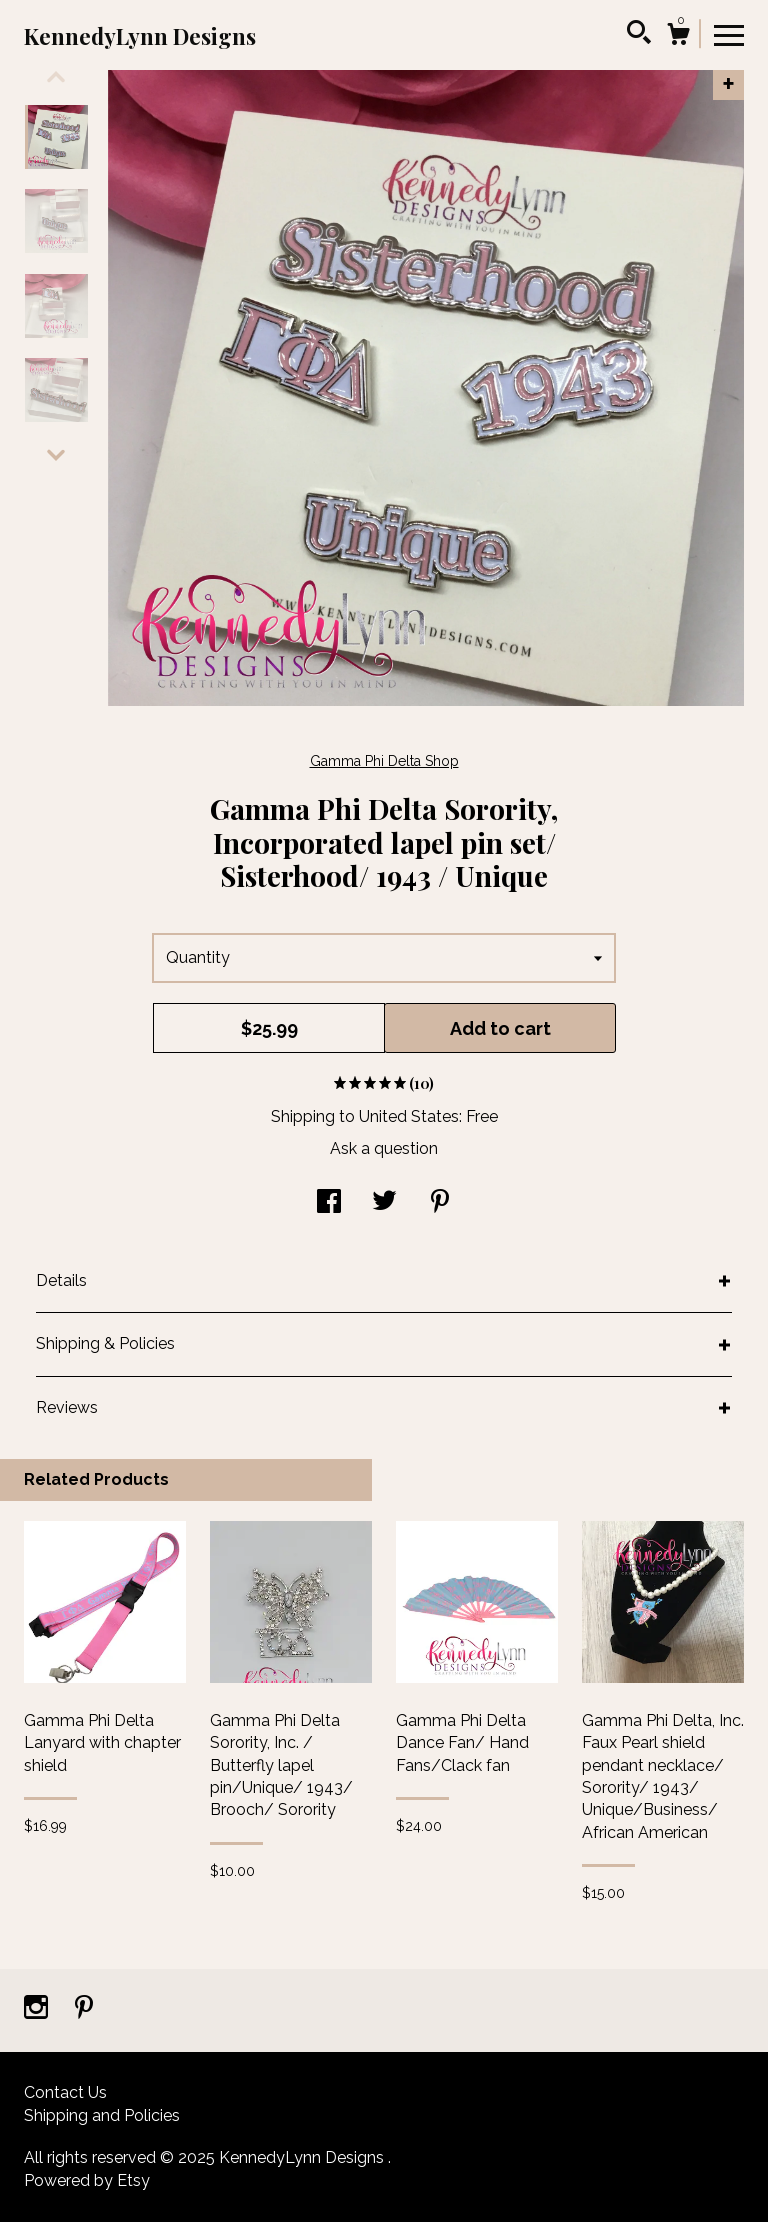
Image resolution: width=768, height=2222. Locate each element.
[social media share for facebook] (329, 1203)
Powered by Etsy (87, 2180)
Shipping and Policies (102, 2115)
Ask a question (384, 1148)
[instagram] (38, 2009)
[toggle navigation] (729, 34)
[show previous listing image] (56, 77)
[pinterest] (84, 2009)
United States (409, 1116)
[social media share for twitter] (384, 1203)
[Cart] (678, 37)
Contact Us (65, 2092)
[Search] (639, 35)
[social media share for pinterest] (440, 1203)
